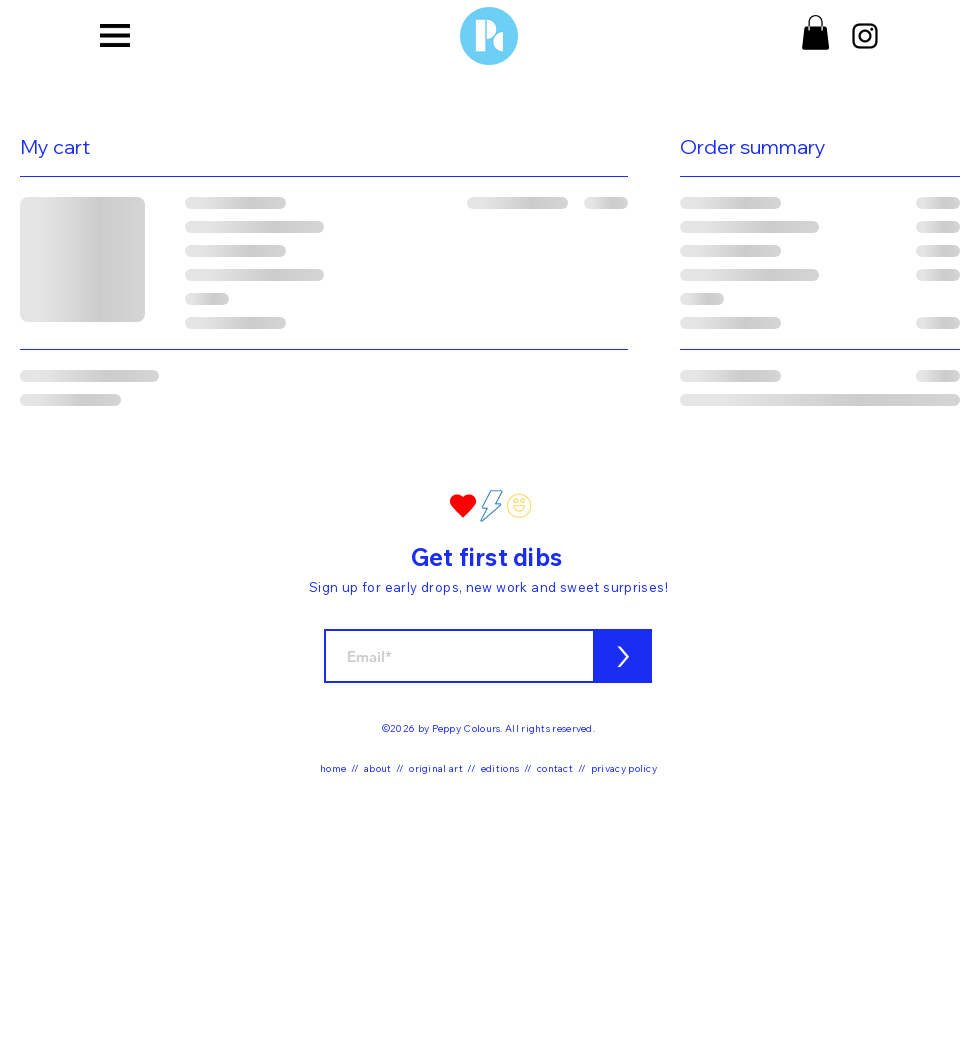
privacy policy (624, 768)
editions (500, 768)
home (333, 768)
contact (555, 768)
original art (436, 768)
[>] (622, 656)
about (378, 768)
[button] (115, 35)
